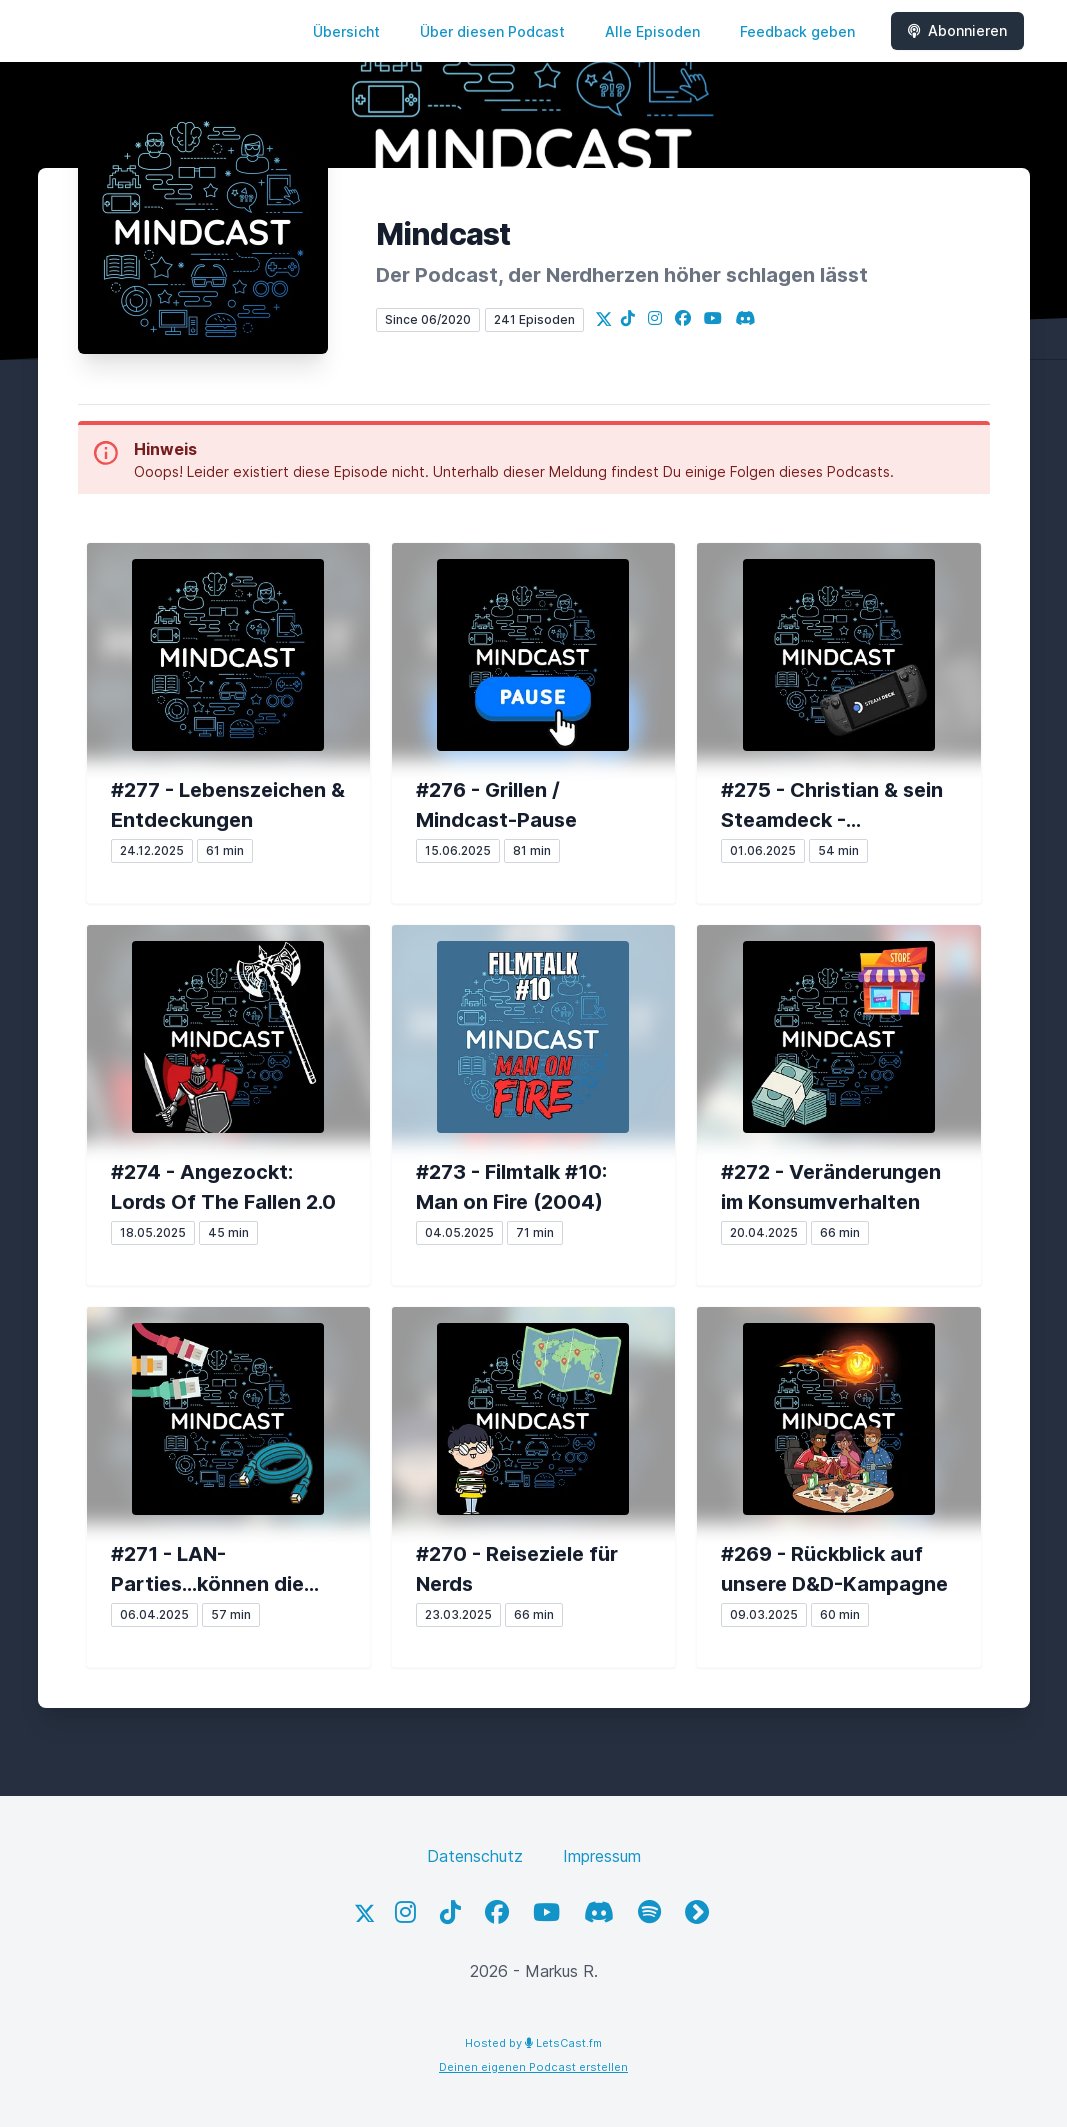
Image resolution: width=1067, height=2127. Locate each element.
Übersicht (346, 31)
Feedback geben (797, 31)
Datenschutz (475, 1856)
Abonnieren (957, 30)
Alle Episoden (652, 31)
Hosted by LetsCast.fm (533, 2043)
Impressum (602, 1856)
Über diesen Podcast (492, 31)
